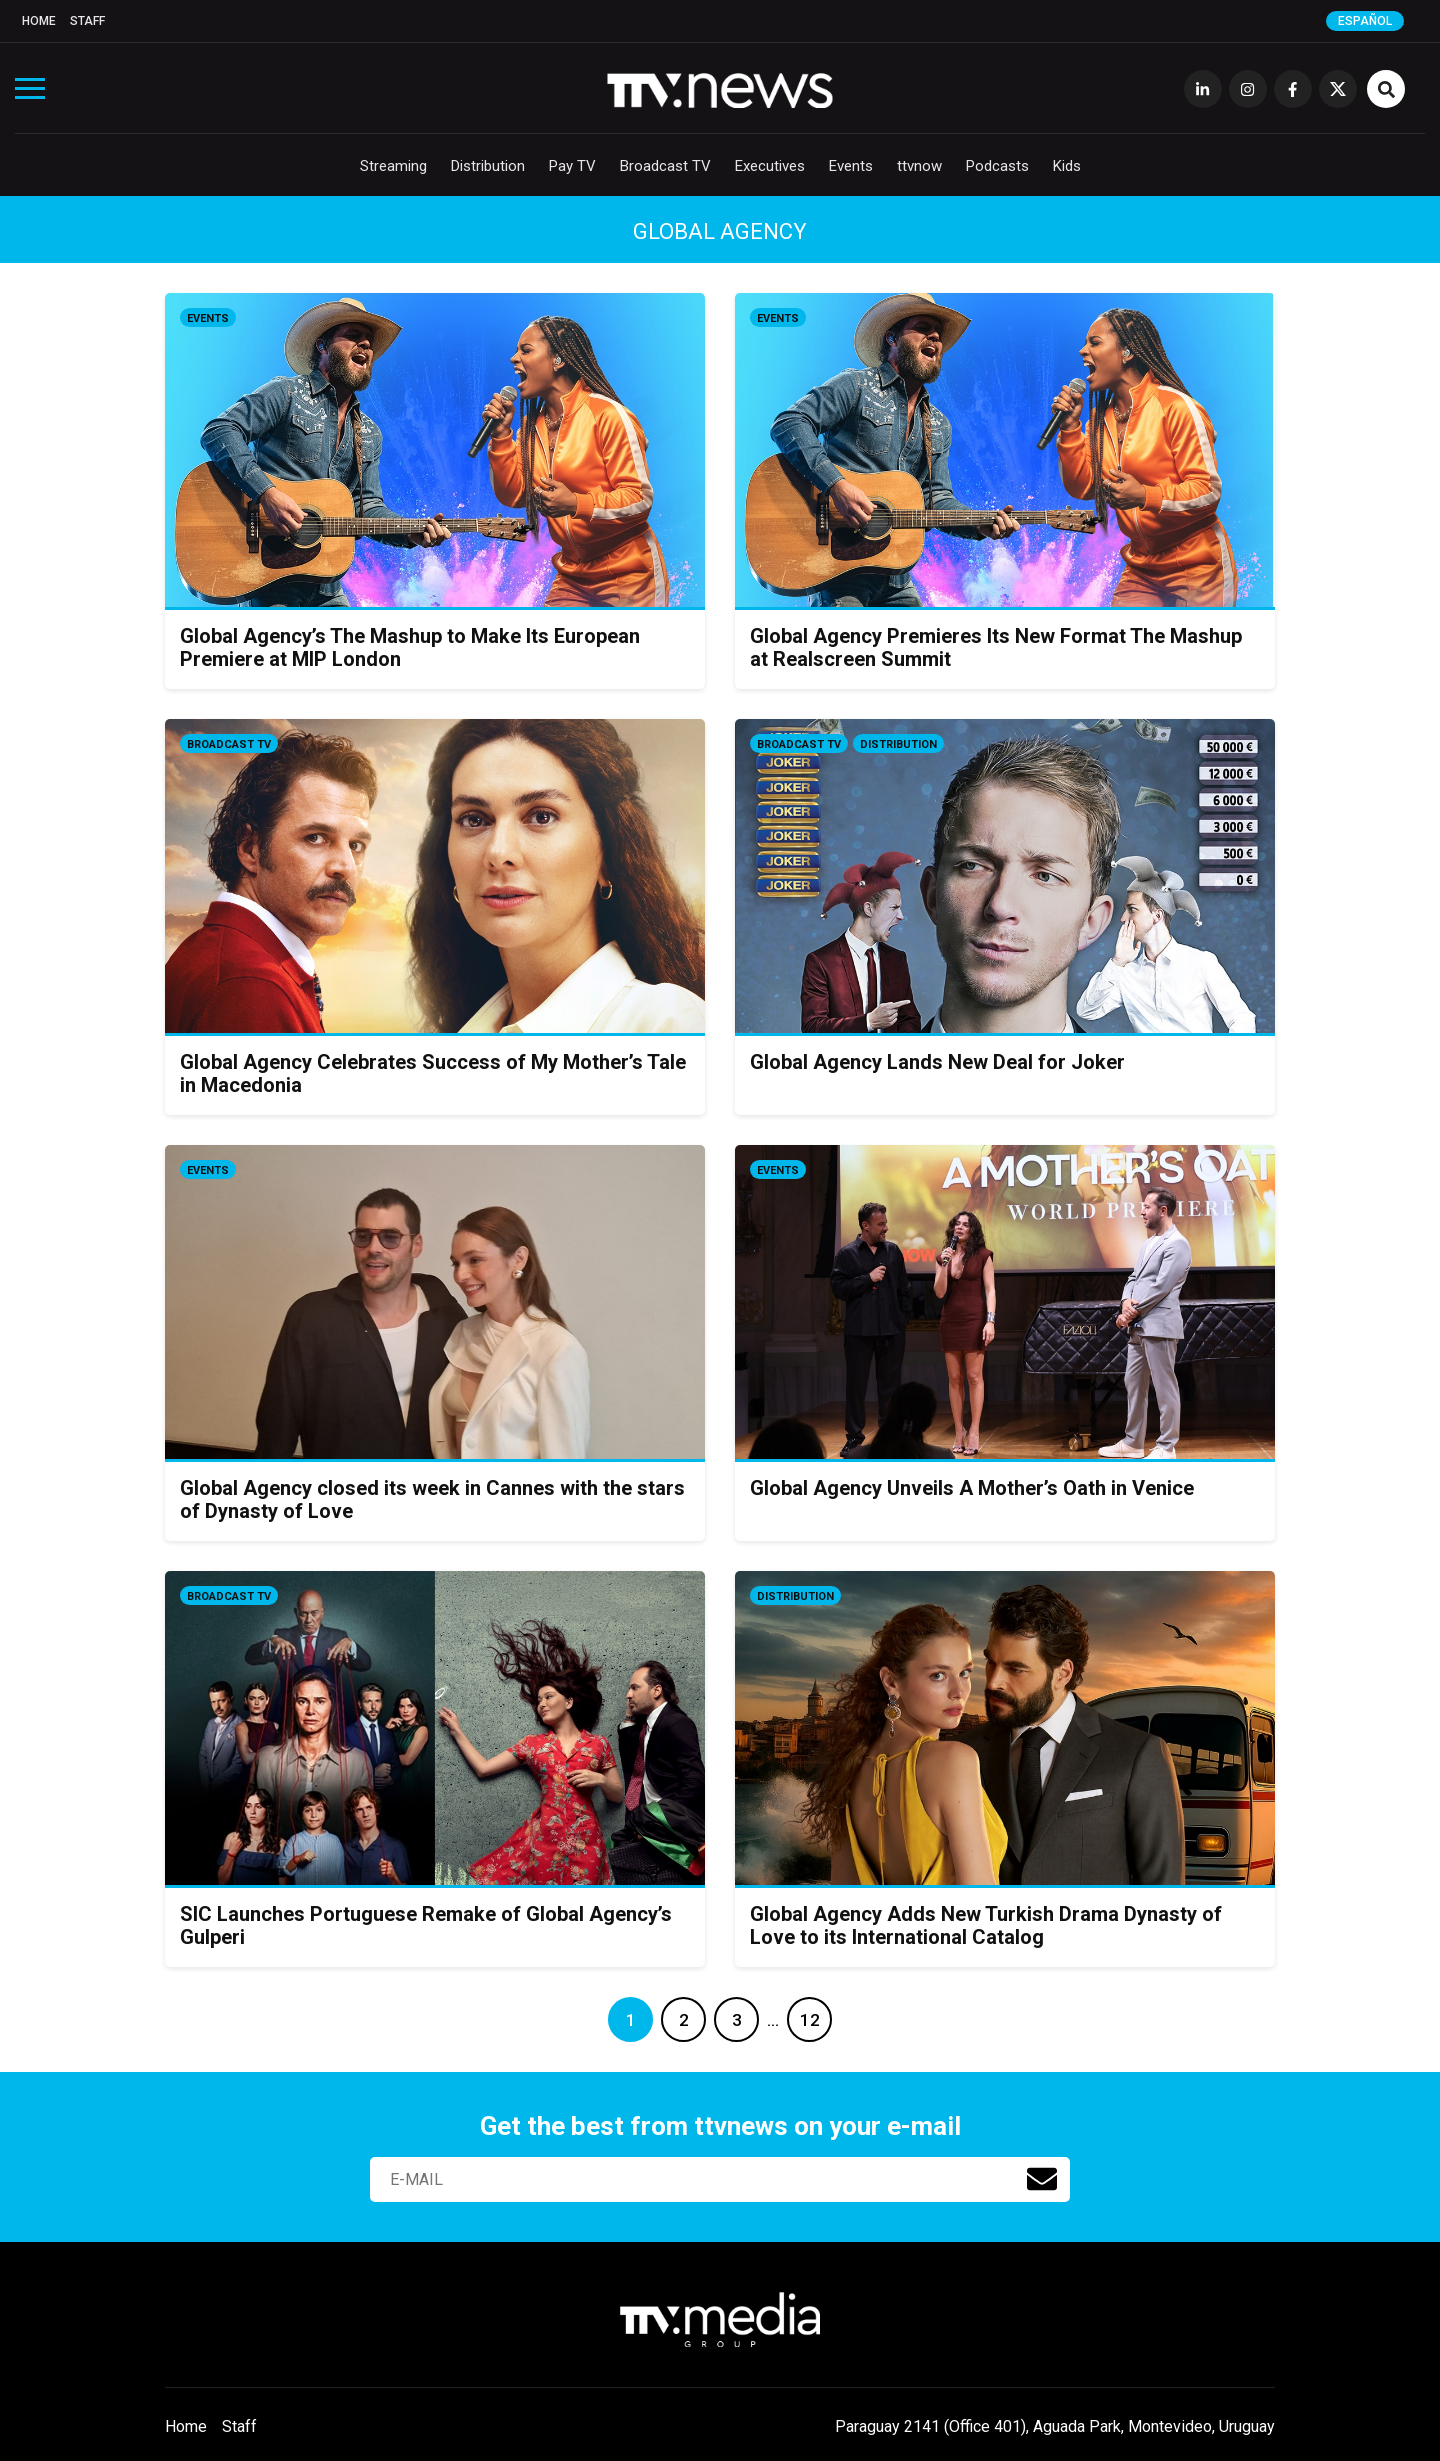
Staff (87, 21)
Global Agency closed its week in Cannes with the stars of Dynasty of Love (432, 1499)
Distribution (488, 166)
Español (1365, 21)
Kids (1067, 166)
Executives (770, 166)
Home (39, 21)
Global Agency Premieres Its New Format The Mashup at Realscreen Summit (996, 647)
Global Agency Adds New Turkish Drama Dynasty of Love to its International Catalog (986, 1925)
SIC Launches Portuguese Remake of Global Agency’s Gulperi (426, 1925)
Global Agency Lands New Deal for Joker (937, 1062)
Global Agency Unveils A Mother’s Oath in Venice (972, 1488)
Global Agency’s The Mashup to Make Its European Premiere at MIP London (410, 647)
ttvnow (919, 166)
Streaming (393, 166)
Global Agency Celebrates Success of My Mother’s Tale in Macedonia (433, 1073)
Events (851, 166)
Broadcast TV (665, 166)
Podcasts (997, 166)
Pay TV (572, 166)
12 (810, 2020)
